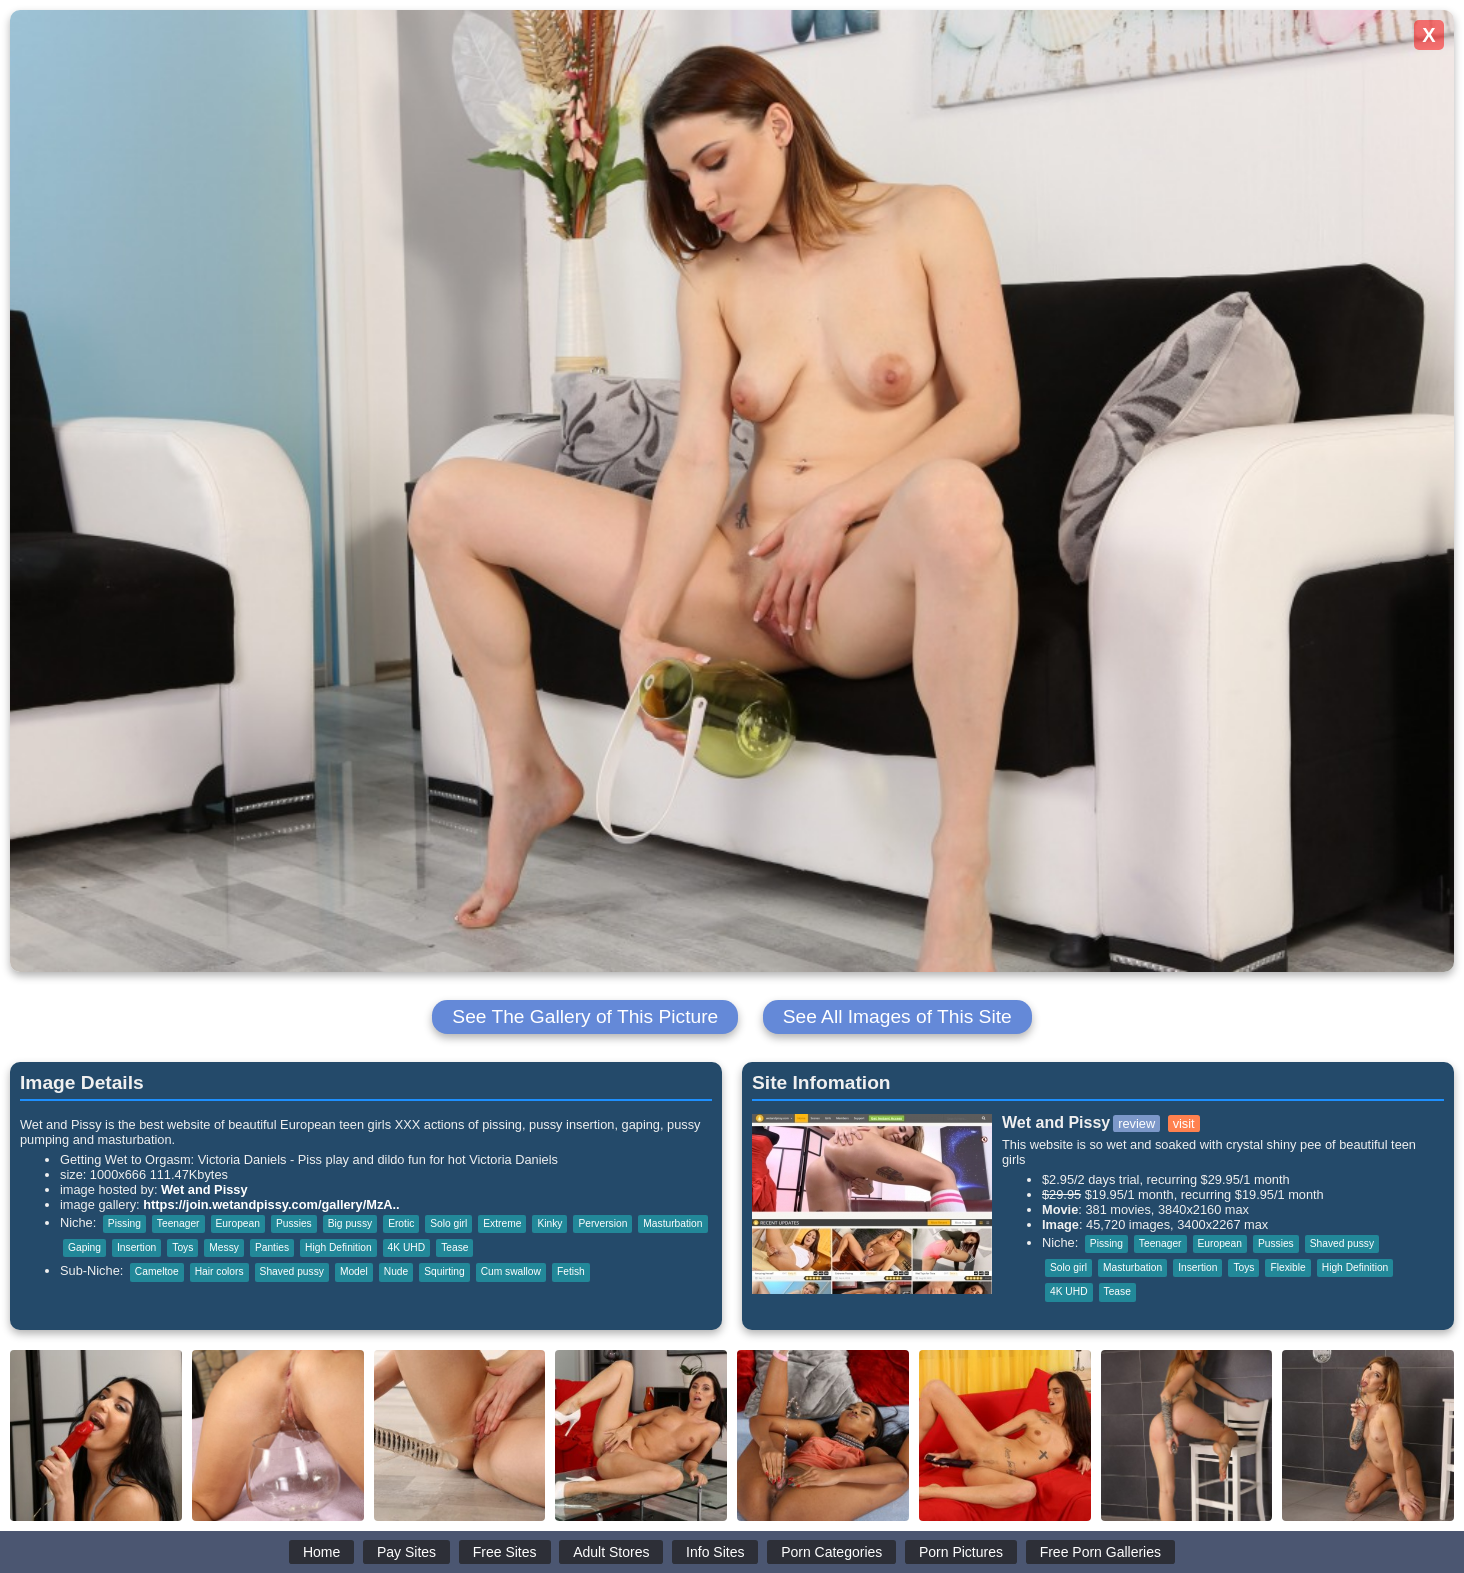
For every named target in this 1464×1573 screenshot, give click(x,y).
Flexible (1287, 1267)
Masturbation (672, 1223)
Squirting (444, 1271)
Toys (182, 1247)
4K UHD (407, 1247)
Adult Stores (611, 1552)
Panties (272, 1247)
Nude (396, 1271)
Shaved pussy (292, 1271)
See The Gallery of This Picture (585, 1016)
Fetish (571, 1271)
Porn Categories (831, 1552)
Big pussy (350, 1223)
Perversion (602, 1223)
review (1136, 1123)
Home (321, 1552)
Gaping (84, 1247)
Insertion (136, 1247)
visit (1184, 1123)
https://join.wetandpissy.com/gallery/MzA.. (271, 1204)
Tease (454, 1247)
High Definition (338, 1247)
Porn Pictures (961, 1552)
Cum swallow (511, 1271)
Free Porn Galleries (1100, 1552)
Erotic (401, 1223)
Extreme (502, 1223)
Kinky (549, 1223)
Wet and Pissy (204, 1189)
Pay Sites (406, 1552)
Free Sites (505, 1552)
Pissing (124, 1223)
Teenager (178, 1223)
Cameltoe (157, 1271)
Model (354, 1271)
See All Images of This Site (897, 1016)
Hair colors (219, 1271)
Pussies (294, 1223)
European (238, 1223)
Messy (224, 1247)
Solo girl (448, 1223)
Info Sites (715, 1552)
